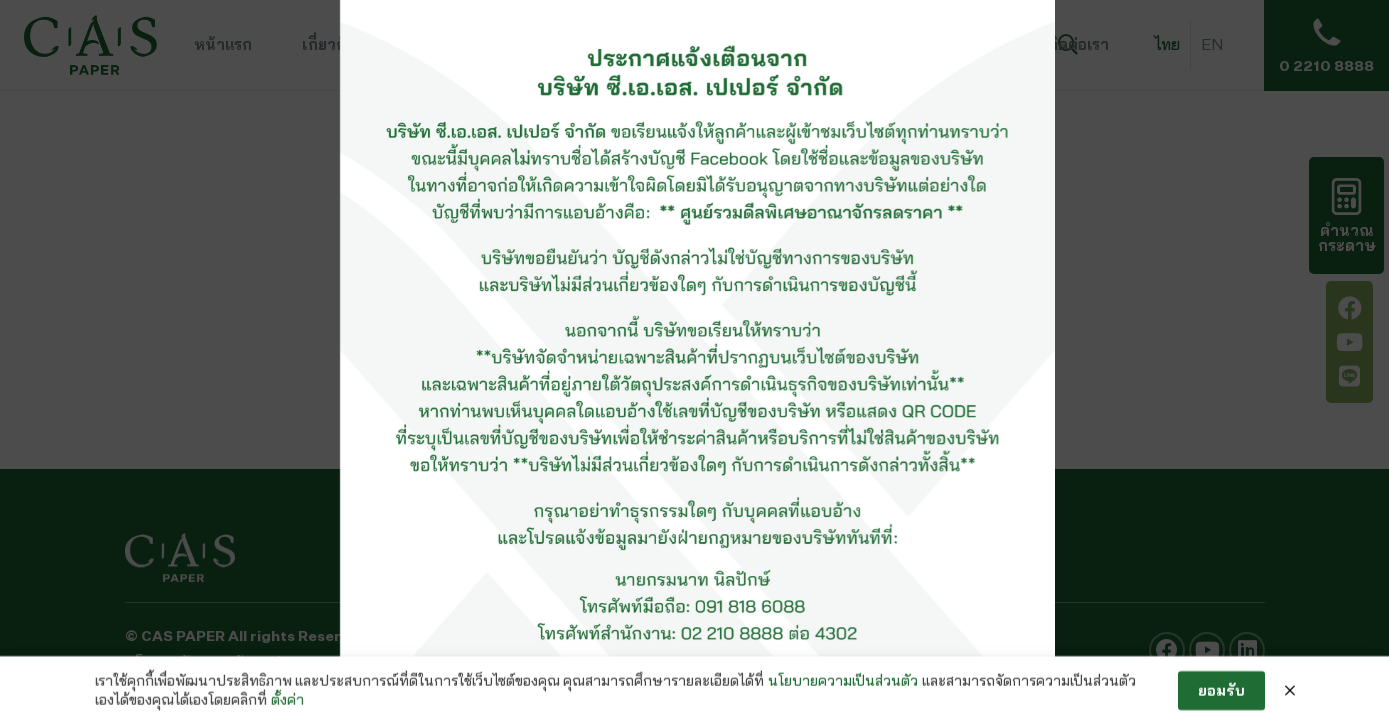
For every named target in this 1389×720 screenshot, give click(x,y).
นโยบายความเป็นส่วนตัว (843, 694)
